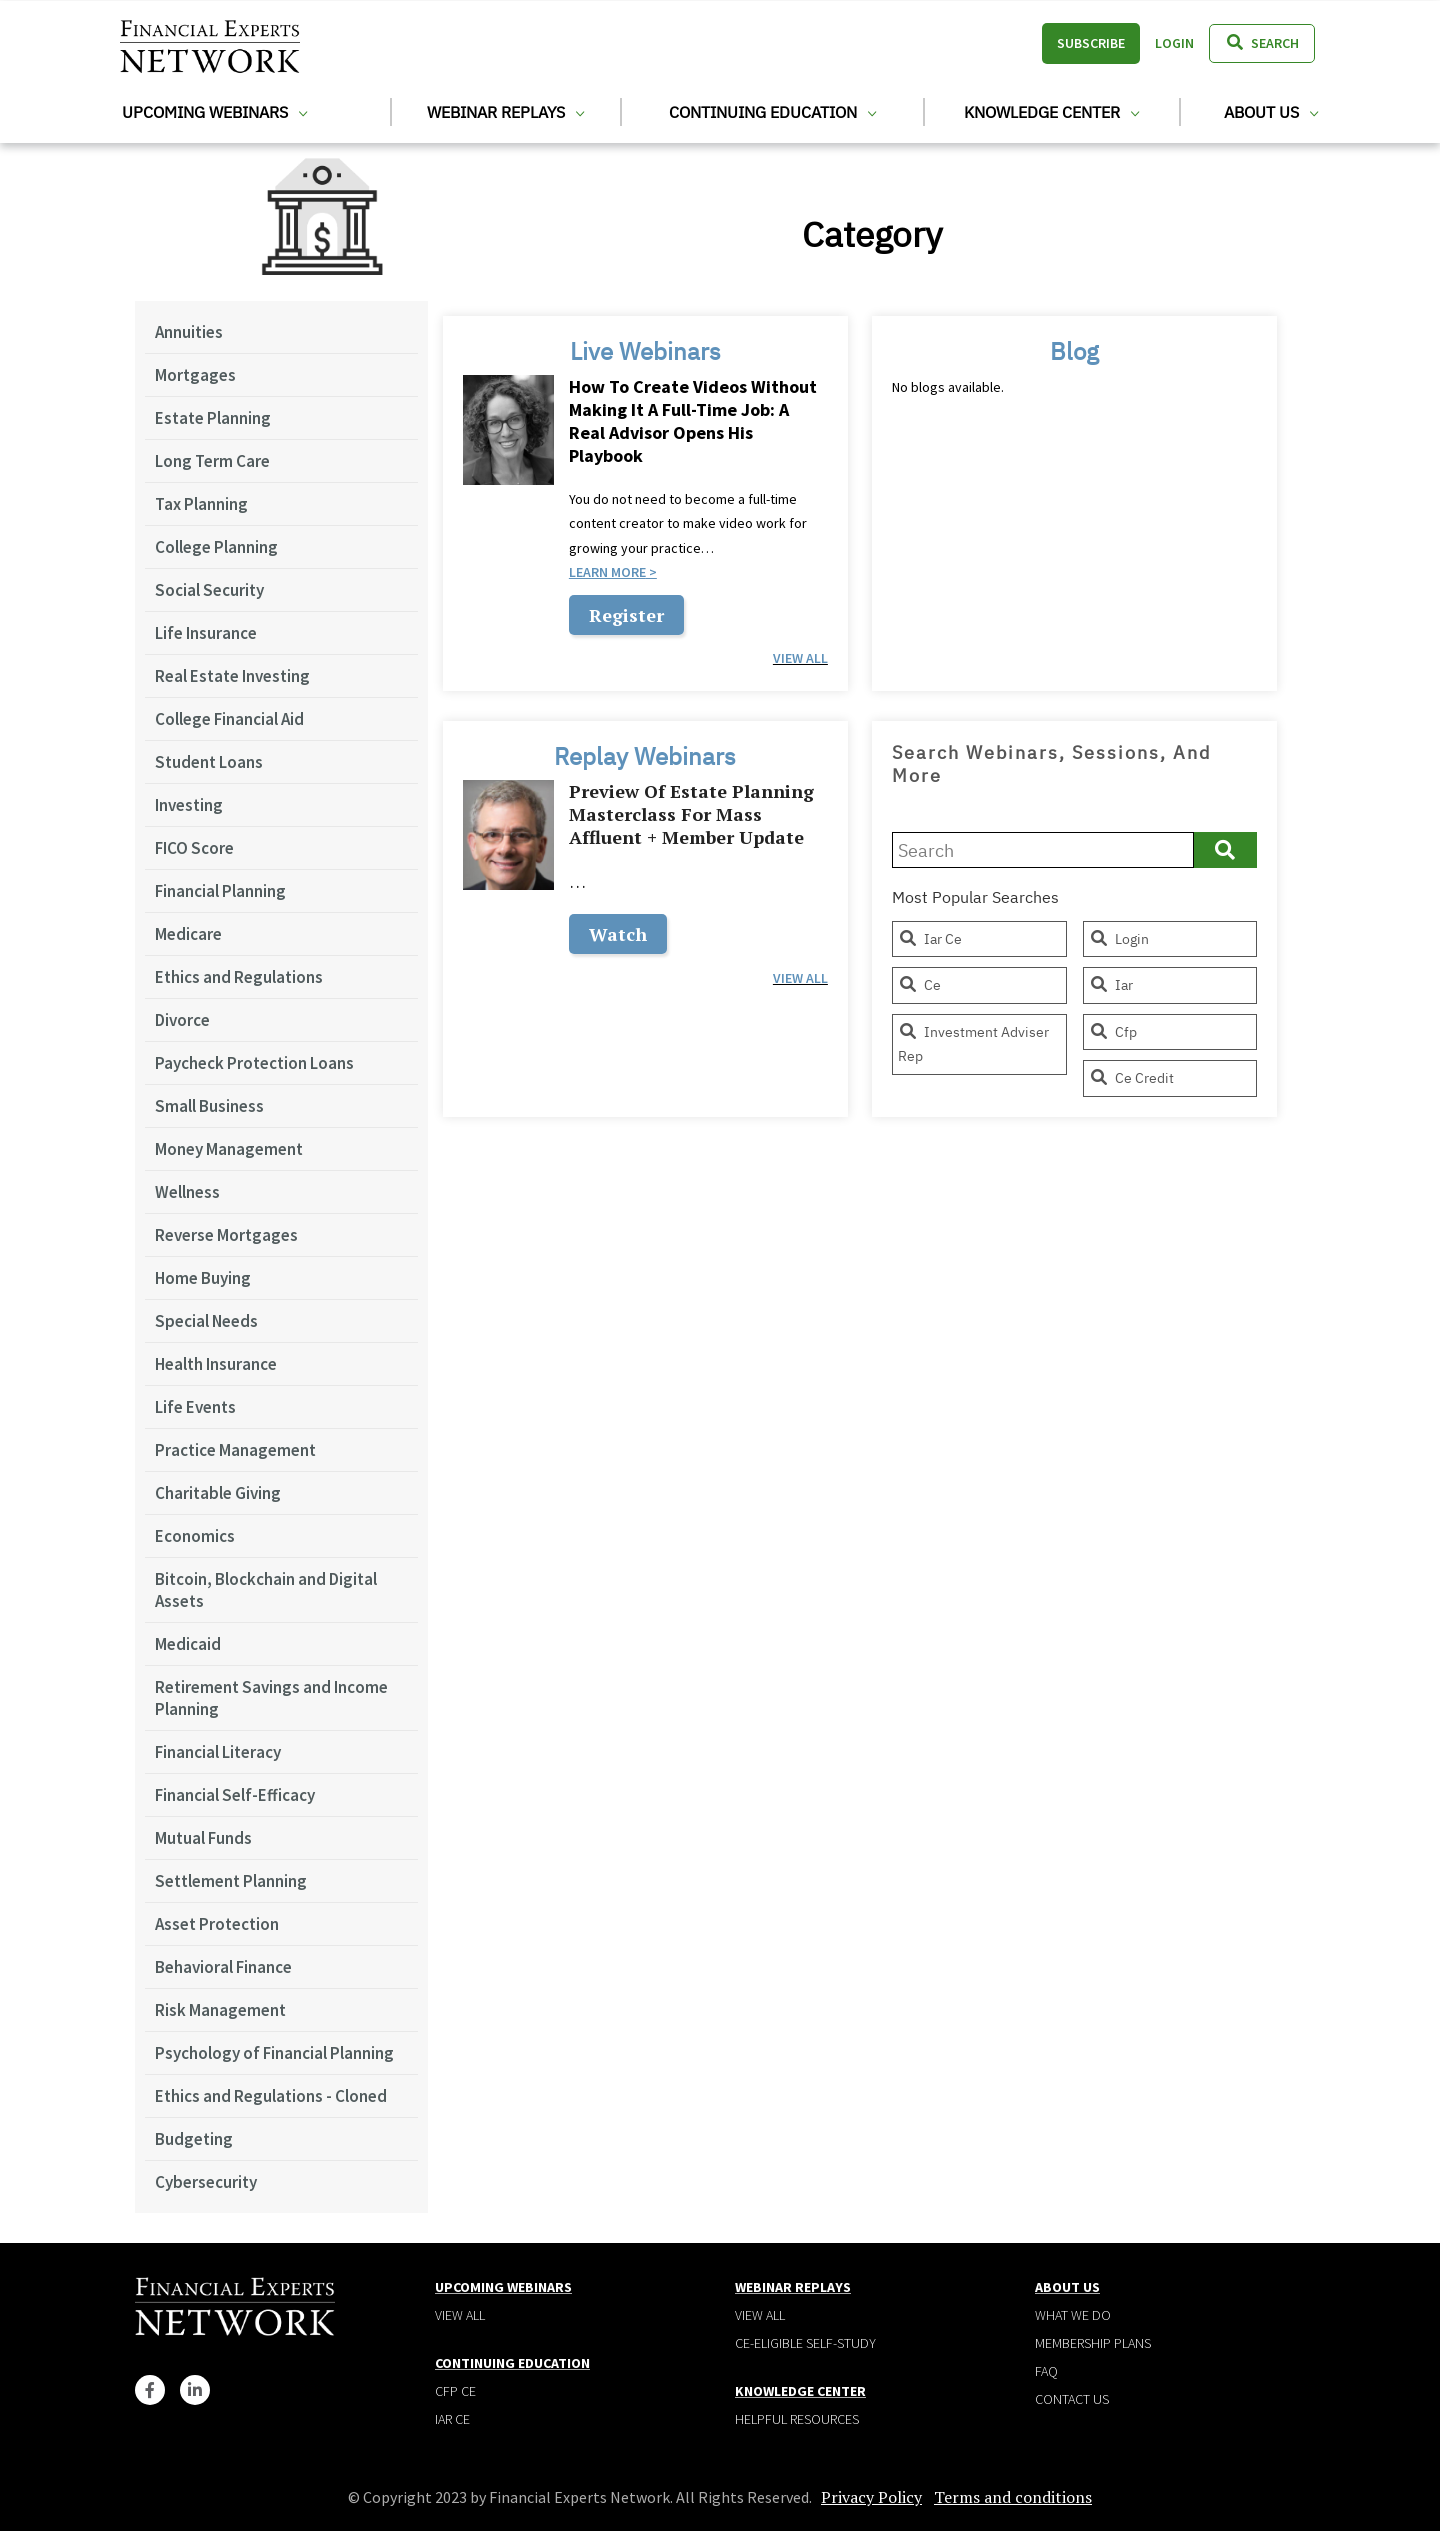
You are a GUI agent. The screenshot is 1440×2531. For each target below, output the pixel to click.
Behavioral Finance (223, 1967)
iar (1111, 985)
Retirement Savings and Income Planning (271, 1698)
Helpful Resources (797, 2419)
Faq (1046, 2371)
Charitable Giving (218, 1493)
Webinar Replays (505, 112)
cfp (1113, 1032)
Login (1174, 43)
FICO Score (194, 848)
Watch (618, 934)
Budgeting (194, 2139)
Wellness (187, 1192)
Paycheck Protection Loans (254, 1063)
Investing (189, 805)
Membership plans (1093, 2343)
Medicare (188, 934)
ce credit (1131, 1078)
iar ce (930, 939)
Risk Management (220, 2010)
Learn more (607, 572)
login (1119, 939)
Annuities (189, 332)
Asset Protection (217, 1924)
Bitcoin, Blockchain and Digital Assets (266, 1590)
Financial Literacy (218, 1752)
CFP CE (455, 2391)
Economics (195, 1536)
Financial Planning (220, 891)
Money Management (229, 1149)
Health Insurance (216, 1364)
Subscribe (1091, 43)
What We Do (1073, 2315)
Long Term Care (212, 461)
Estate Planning (213, 418)
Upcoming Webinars (214, 112)
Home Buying (203, 1278)
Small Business (209, 1106)
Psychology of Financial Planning (274, 2053)
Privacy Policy (871, 2497)
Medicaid (188, 1644)
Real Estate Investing (232, 676)
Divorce (182, 1020)
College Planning (216, 547)
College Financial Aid (229, 719)
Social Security (209, 590)
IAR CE (452, 2419)
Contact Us (1072, 2399)
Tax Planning (201, 504)
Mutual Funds (203, 1838)
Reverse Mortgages (226, 1235)
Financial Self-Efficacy (235, 1795)
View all (460, 2315)
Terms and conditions (1013, 2497)
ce (919, 985)
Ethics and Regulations (239, 977)
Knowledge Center (1051, 112)
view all (800, 658)
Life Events (195, 1407)
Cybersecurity (206, 2182)
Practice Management (235, 1450)
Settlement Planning (231, 1881)
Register (626, 615)
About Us (1271, 112)
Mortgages (195, 375)
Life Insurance (206, 633)
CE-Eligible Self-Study (805, 2343)
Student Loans (209, 762)
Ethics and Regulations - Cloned (271, 2096)
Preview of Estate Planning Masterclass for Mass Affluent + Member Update (691, 814)
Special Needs (206, 1321)
